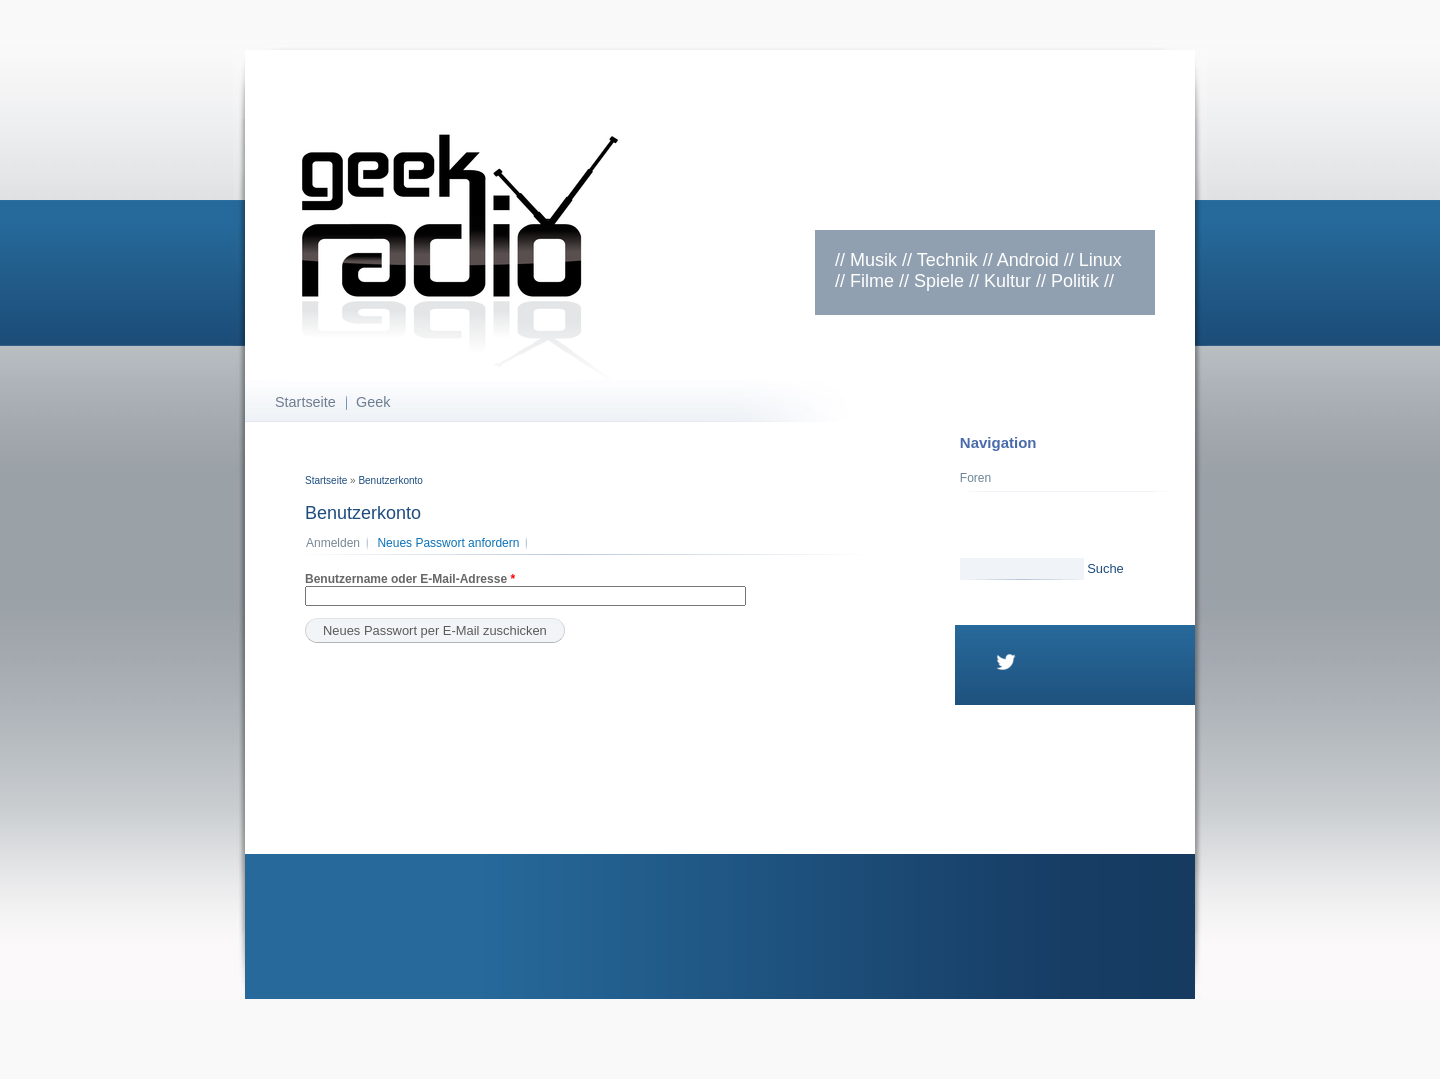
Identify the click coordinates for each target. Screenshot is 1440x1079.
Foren (975, 478)
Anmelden (333, 543)
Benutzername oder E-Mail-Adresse (410, 579)
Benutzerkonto (390, 480)
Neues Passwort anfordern (452, 543)
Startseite (305, 402)
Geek (373, 402)
